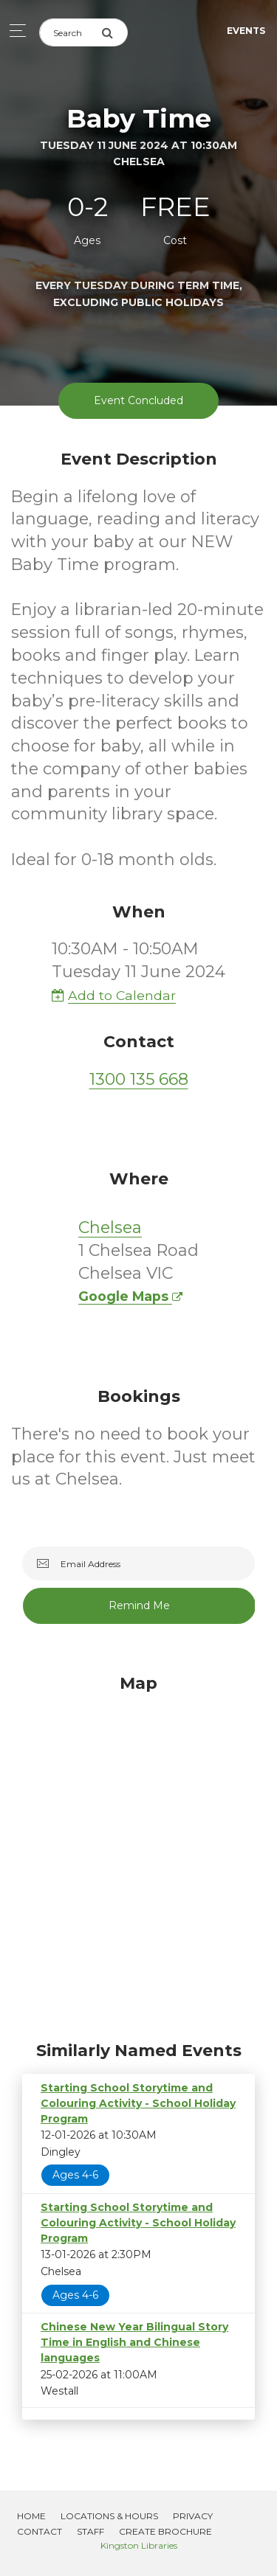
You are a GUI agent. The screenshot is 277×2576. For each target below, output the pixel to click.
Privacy (193, 2515)
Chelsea (110, 1227)
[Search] (70, 32)
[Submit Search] (114, 32)
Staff (90, 2531)
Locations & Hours (109, 2515)
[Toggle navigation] (13, 31)
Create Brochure (165, 2531)
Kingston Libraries (138, 2545)
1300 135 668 (138, 1079)
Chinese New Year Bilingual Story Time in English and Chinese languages (134, 2342)
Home (31, 2515)
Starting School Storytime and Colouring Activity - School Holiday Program (138, 2103)
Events (246, 30)
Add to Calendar (114, 995)
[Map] (138, 1854)
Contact (39, 2531)
